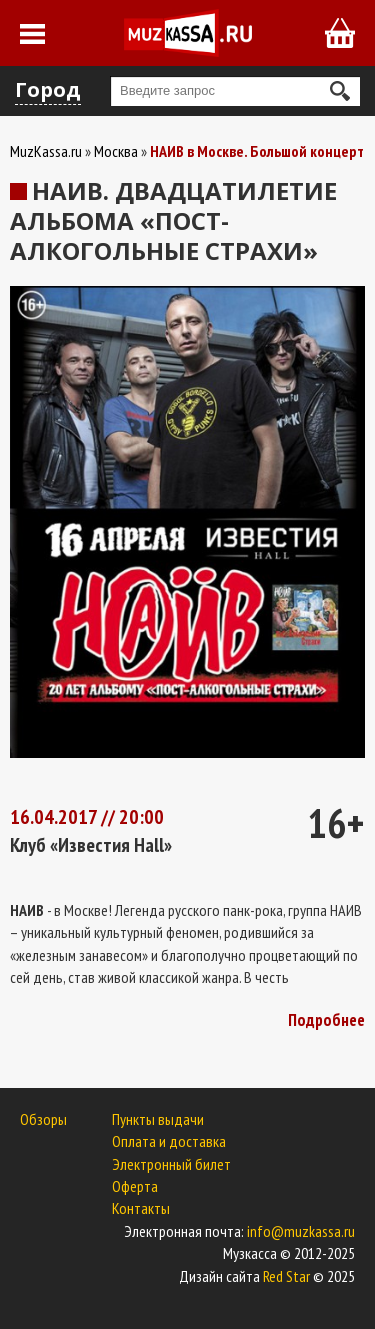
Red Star (286, 1276)
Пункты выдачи (158, 1119)
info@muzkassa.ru (301, 1231)
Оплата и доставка (169, 1141)
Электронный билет (171, 1164)
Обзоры (43, 1119)
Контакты (141, 1208)
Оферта (135, 1186)
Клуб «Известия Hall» (91, 845)
